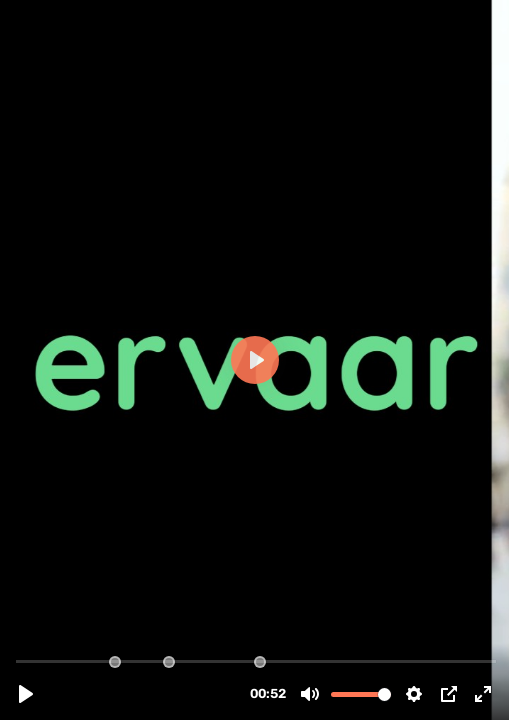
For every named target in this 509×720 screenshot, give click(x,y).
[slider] (256, 660)
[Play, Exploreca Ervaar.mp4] (26, 694)
